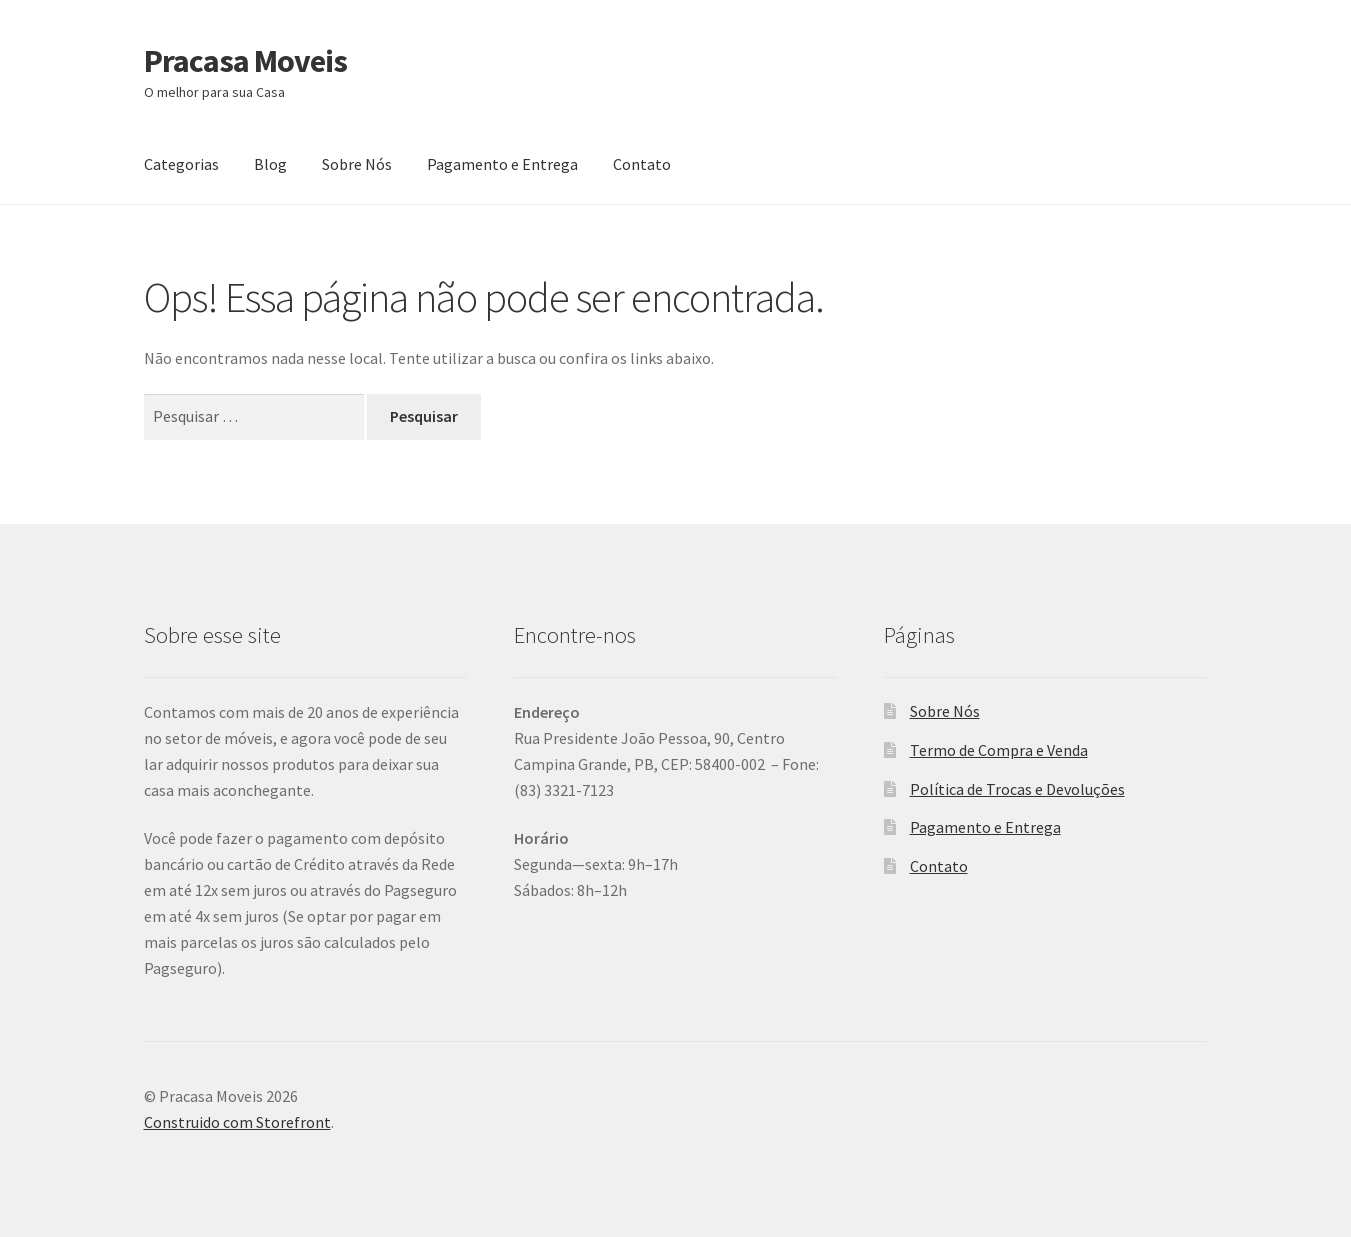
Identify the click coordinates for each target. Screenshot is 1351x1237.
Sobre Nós (357, 164)
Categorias (181, 164)
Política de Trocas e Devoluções (1017, 789)
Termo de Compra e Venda (999, 750)
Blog (270, 164)
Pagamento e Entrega (502, 164)
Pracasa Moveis (245, 61)
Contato (642, 164)
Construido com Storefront (237, 1122)
